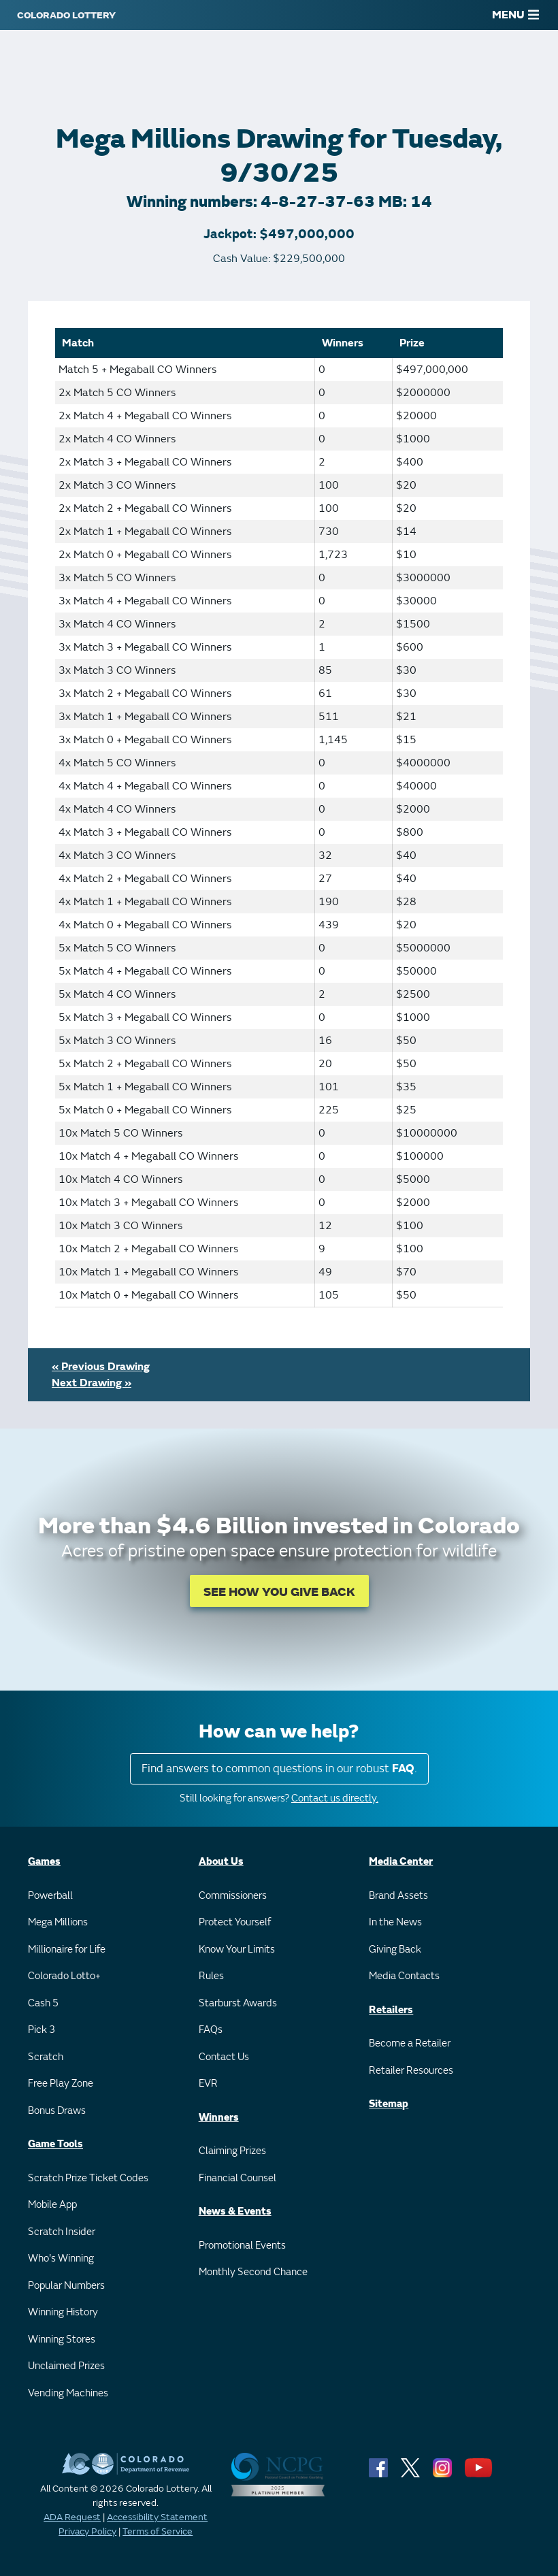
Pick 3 (41, 2029)
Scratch (45, 2057)
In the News (395, 1922)
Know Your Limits (237, 1949)
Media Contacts (404, 1976)
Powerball (50, 1895)
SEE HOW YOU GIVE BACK (279, 1592)
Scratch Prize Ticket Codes (88, 2178)
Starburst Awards (238, 2003)
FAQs (211, 2029)
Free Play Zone (60, 2083)
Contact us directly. (334, 1798)
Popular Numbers (66, 2285)
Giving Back (395, 1949)
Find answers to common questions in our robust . (279, 1768)
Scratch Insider (61, 2232)
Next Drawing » (91, 1383)
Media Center (401, 1861)
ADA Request (72, 2517)
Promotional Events (242, 2245)
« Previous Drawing (101, 1366)
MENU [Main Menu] (515, 15)
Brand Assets (398, 1895)
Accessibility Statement (157, 2517)
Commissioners (233, 1895)
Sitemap (388, 2104)
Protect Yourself (235, 1922)
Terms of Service (157, 2531)
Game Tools (55, 2144)
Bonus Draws (57, 2110)
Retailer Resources (411, 2070)
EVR (208, 2083)
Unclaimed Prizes (66, 2366)
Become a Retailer (409, 2043)
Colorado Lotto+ (64, 1976)
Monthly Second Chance (253, 2272)
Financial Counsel (237, 2178)
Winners (219, 2117)
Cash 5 (43, 2003)
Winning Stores (61, 2339)
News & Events (235, 2211)
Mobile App (52, 2204)
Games (44, 1861)
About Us (221, 1861)
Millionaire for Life (66, 1949)
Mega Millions (58, 1922)
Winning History (63, 2312)
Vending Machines (68, 2393)
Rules (211, 1976)
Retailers (391, 2010)
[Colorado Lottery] (66, 15)
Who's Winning (61, 2258)
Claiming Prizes (232, 2151)
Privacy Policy (87, 2531)
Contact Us (224, 2057)
